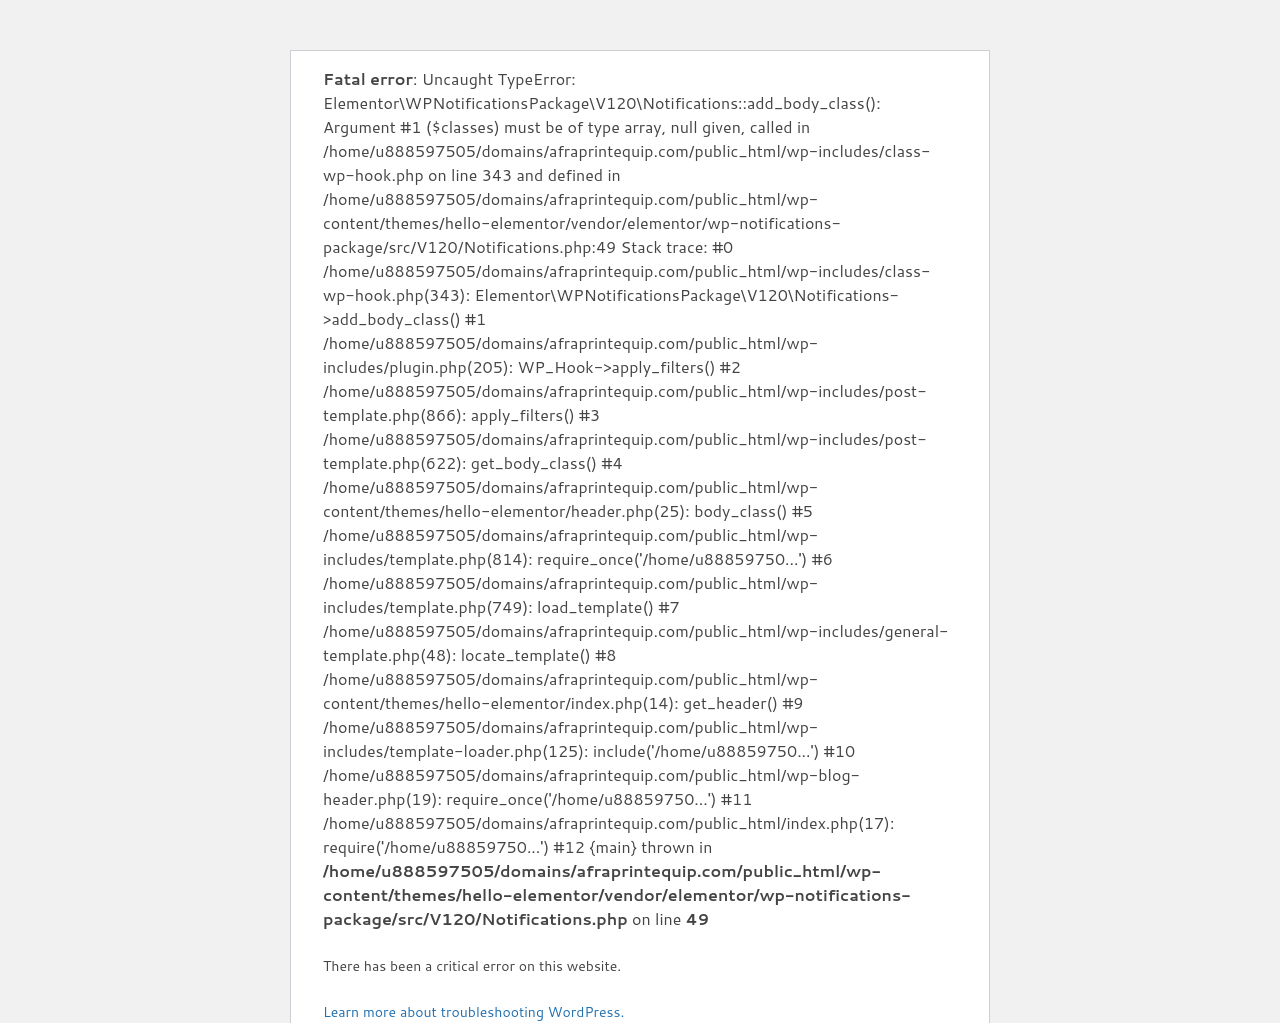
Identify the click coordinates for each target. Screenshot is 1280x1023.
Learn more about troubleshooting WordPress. (473, 1012)
